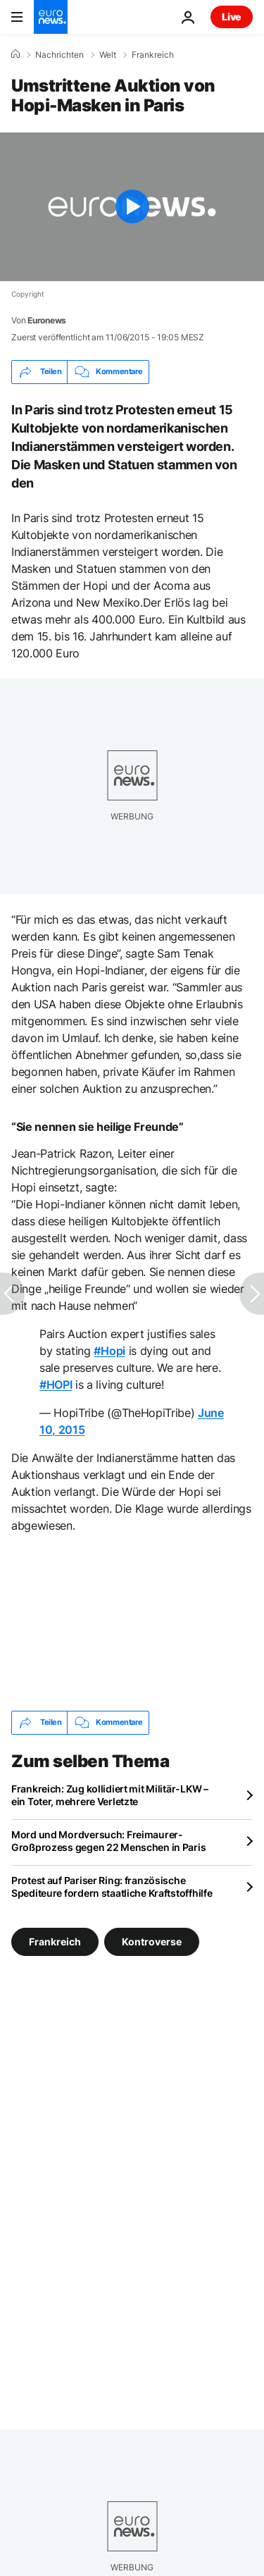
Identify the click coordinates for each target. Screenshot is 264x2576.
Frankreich (153, 55)
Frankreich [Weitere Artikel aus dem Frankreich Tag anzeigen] (55, 1941)
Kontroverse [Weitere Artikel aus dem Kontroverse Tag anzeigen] (152, 1941)
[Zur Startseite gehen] (51, 17)
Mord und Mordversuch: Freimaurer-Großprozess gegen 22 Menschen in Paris (108, 1840)
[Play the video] (132, 206)
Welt (107, 55)
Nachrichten (59, 55)
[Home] (15, 54)
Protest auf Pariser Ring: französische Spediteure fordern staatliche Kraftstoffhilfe (111, 1886)
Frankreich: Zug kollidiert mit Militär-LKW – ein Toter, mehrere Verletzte (109, 1795)
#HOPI (55, 1384)
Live (231, 17)
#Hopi (109, 1351)
